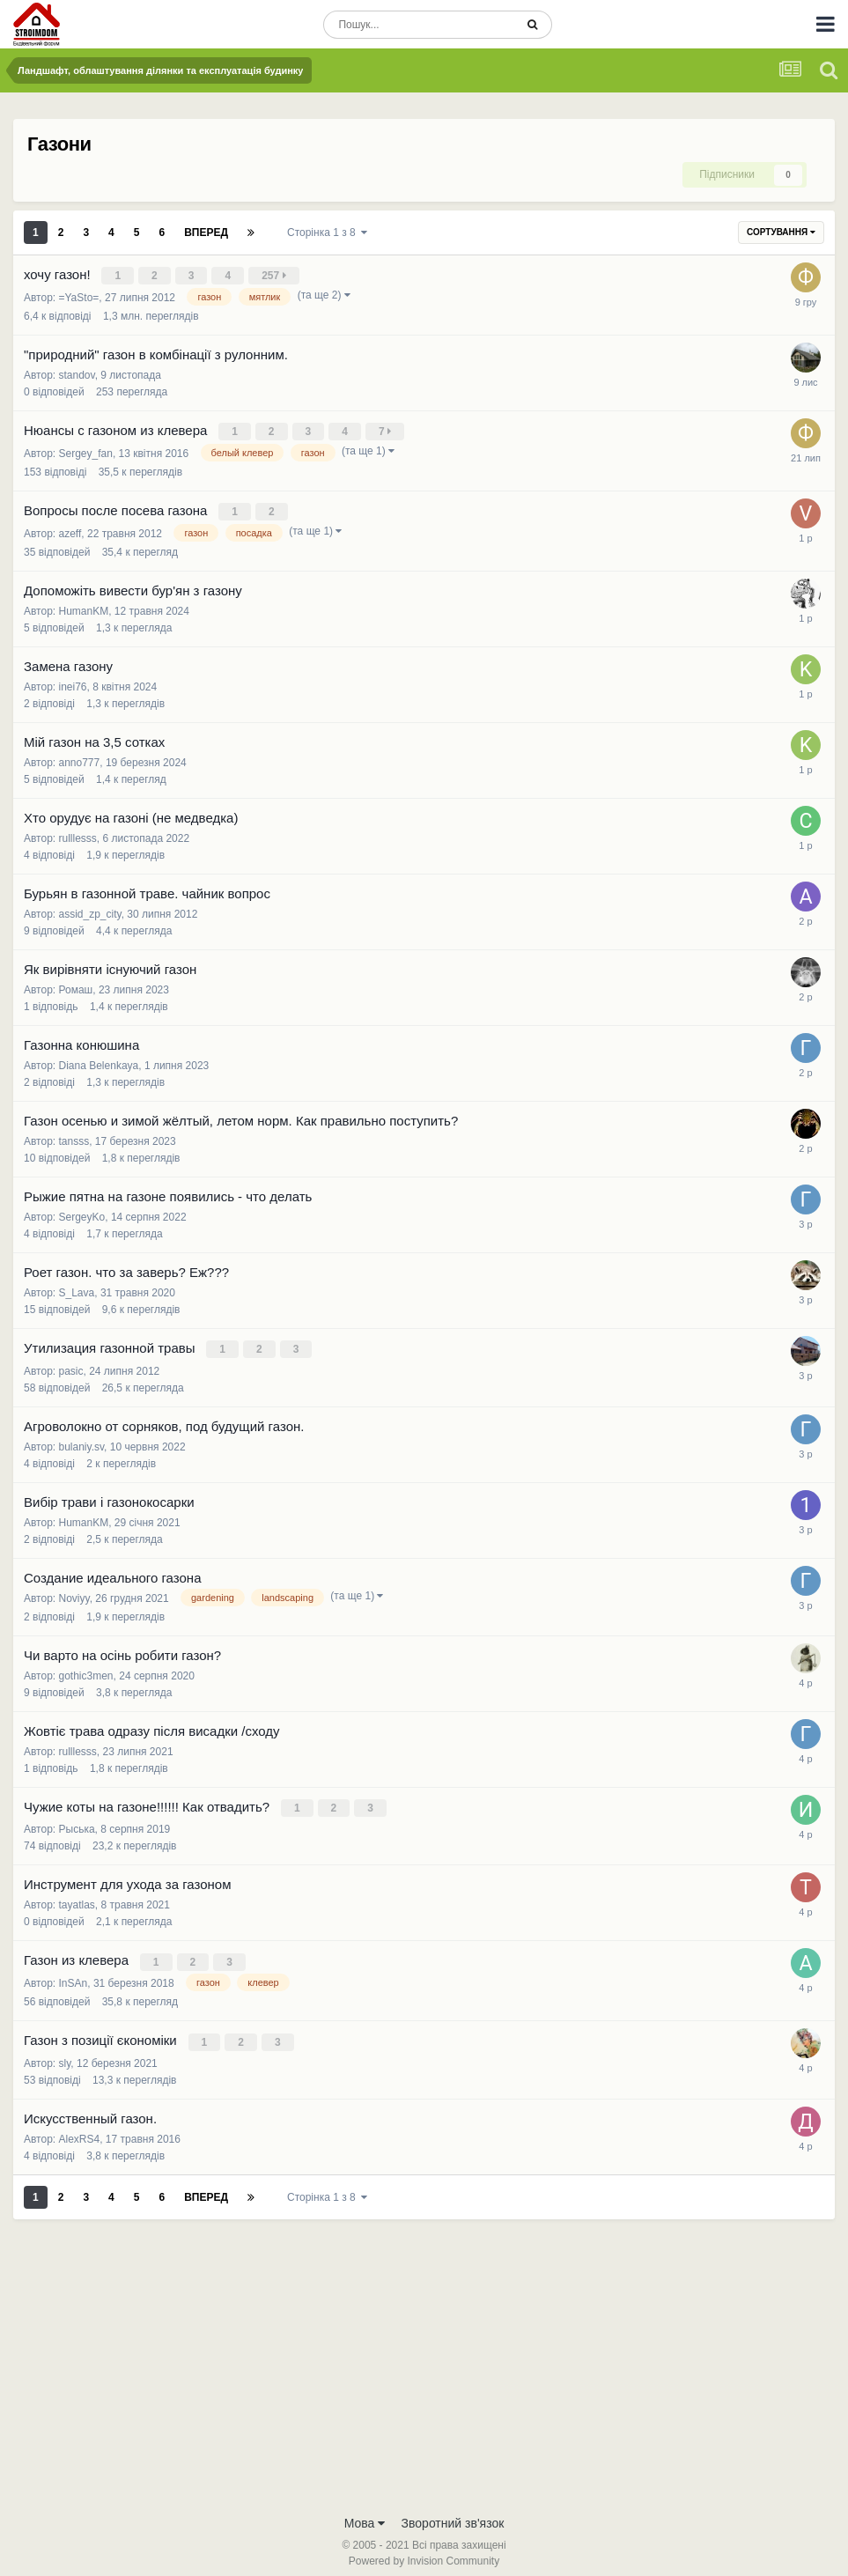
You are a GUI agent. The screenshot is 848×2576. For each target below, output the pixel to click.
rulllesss (78, 834)
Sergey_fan (86, 450)
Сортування (781, 232)
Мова (365, 2513)
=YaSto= (79, 296)
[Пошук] (418, 24)
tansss (74, 1137)
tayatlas (77, 1898)
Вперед (206, 232)
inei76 (73, 682)
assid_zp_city (90, 910)
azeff (70, 529)
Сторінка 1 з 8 (327, 232)
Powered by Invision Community (424, 2550)
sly (65, 2053)
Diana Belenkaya (99, 1061)
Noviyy (74, 1592)
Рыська (77, 1822)
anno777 (79, 758)
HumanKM (84, 607)
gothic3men (86, 1670)
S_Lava (77, 1288)
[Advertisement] (424, 2363)
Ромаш (76, 985)
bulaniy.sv (82, 1441)
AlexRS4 (79, 2128)
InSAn (73, 1974)
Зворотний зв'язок (453, 2513)
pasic (71, 1365)
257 (275, 275)
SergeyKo (82, 1213)
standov (77, 373)
